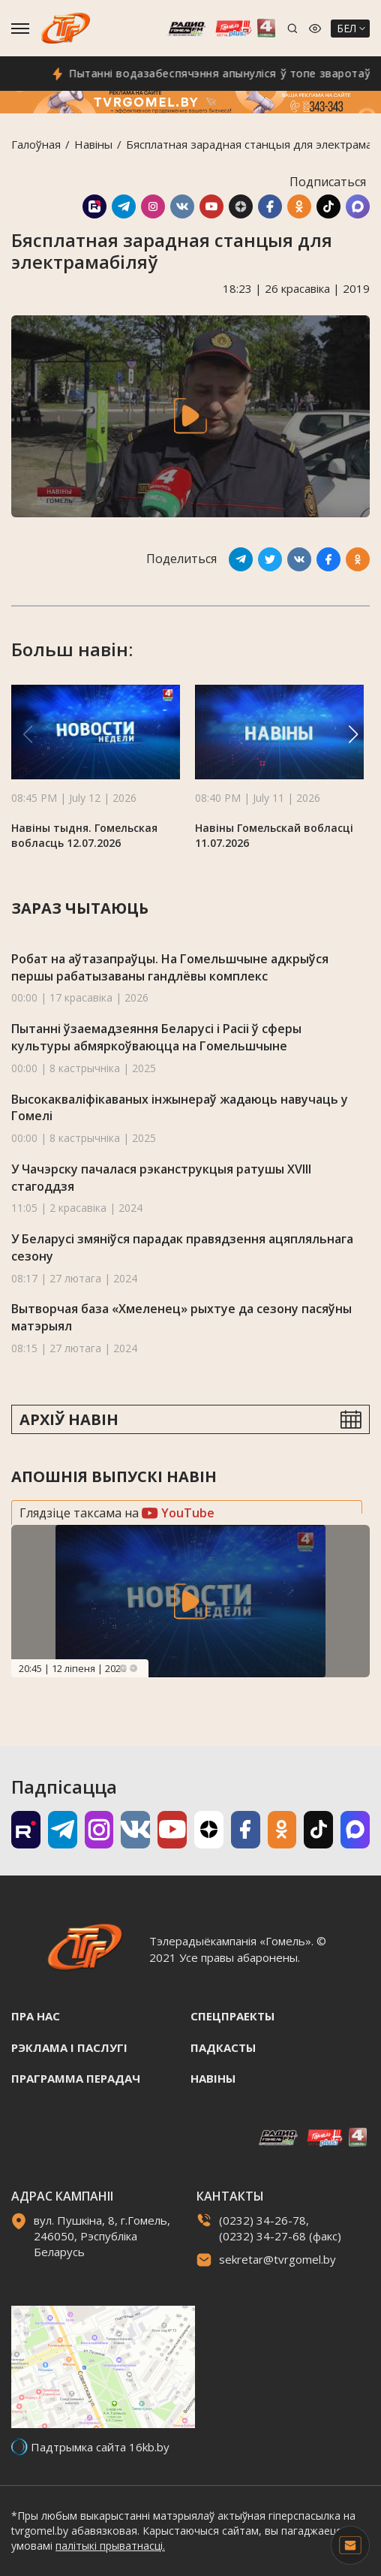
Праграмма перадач (75, 2078)
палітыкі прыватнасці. (110, 2545)
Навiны (93, 144)
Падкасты (223, 2047)
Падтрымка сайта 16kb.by (100, 2446)
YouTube (178, 1513)
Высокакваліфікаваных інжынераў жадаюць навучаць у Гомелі (179, 1108)
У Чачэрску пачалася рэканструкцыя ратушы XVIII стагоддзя (161, 1178)
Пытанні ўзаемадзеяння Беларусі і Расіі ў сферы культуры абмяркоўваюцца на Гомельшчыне (156, 1037)
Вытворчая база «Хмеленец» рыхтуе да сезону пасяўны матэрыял (181, 1317)
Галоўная (36, 144)
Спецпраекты (232, 2015)
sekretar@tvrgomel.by (277, 2259)
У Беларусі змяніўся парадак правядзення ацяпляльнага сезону (182, 1247)
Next (133, 1668)
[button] (353, 734)
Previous (123, 1668)
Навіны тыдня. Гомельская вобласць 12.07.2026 (84, 835)
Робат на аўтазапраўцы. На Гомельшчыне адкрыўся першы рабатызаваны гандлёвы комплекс (169, 967)
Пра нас (35, 2015)
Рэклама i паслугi (69, 2047)
